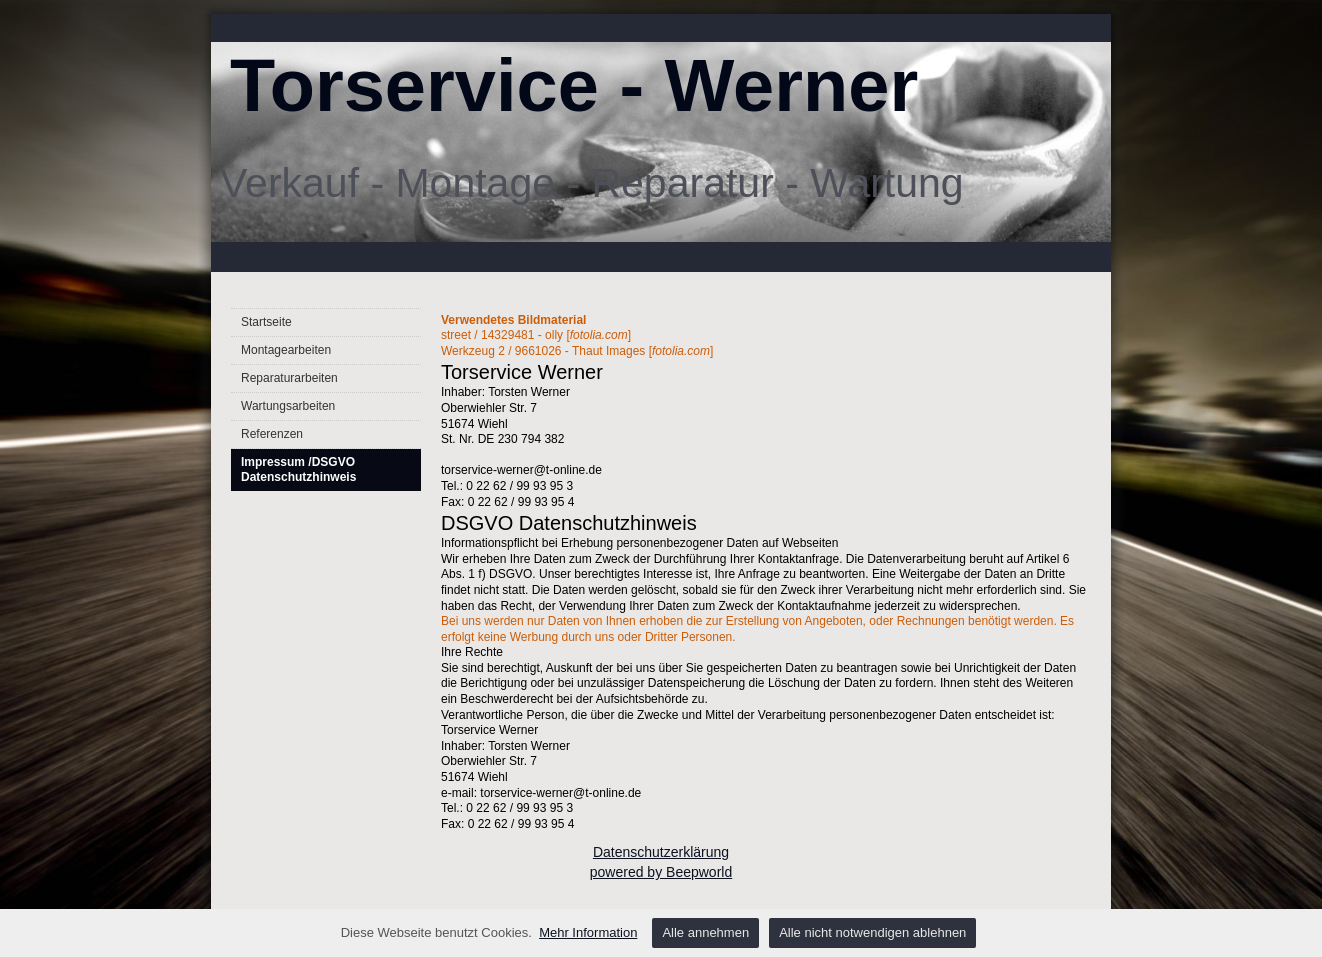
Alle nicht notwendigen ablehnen (872, 932)
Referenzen (272, 434)
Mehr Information (588, 932)
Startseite (266, 322)
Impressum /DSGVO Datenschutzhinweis (298, 469)
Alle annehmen (705, 932)
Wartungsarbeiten (288, 406)
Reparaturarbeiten (289, 378)
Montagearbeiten (286, 350)
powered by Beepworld (661, 872)
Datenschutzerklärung (661, 852)
